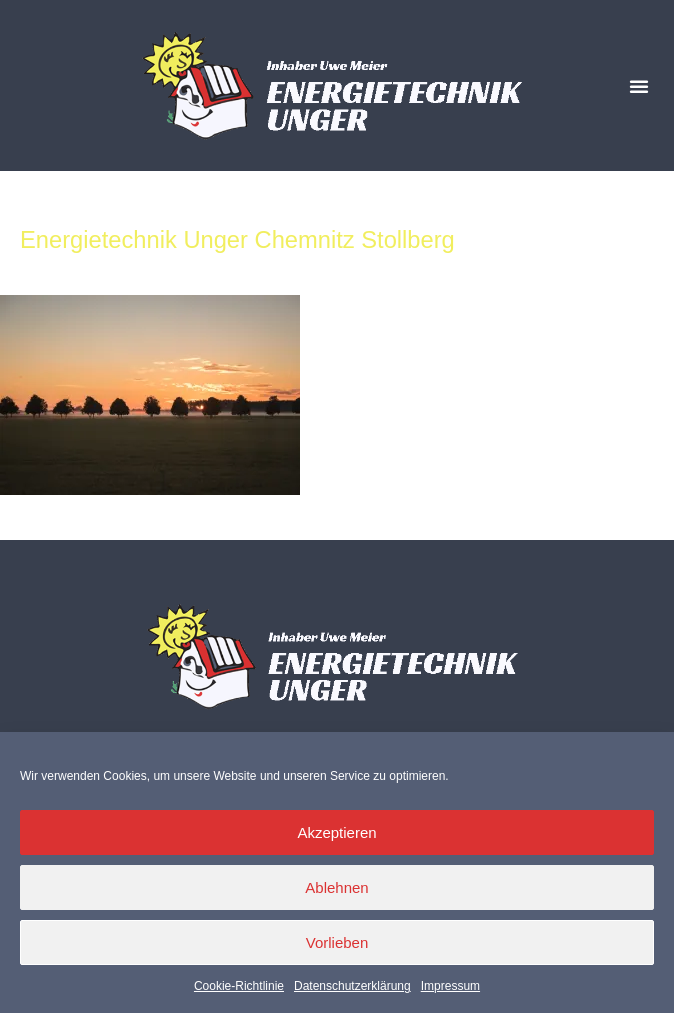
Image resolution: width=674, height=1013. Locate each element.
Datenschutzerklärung (352, 986)
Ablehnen (336, 887)
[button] (639, 86)
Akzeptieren (336, 832)
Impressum (450, 986)
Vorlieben (337, 942)
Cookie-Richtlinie (239, 986)
